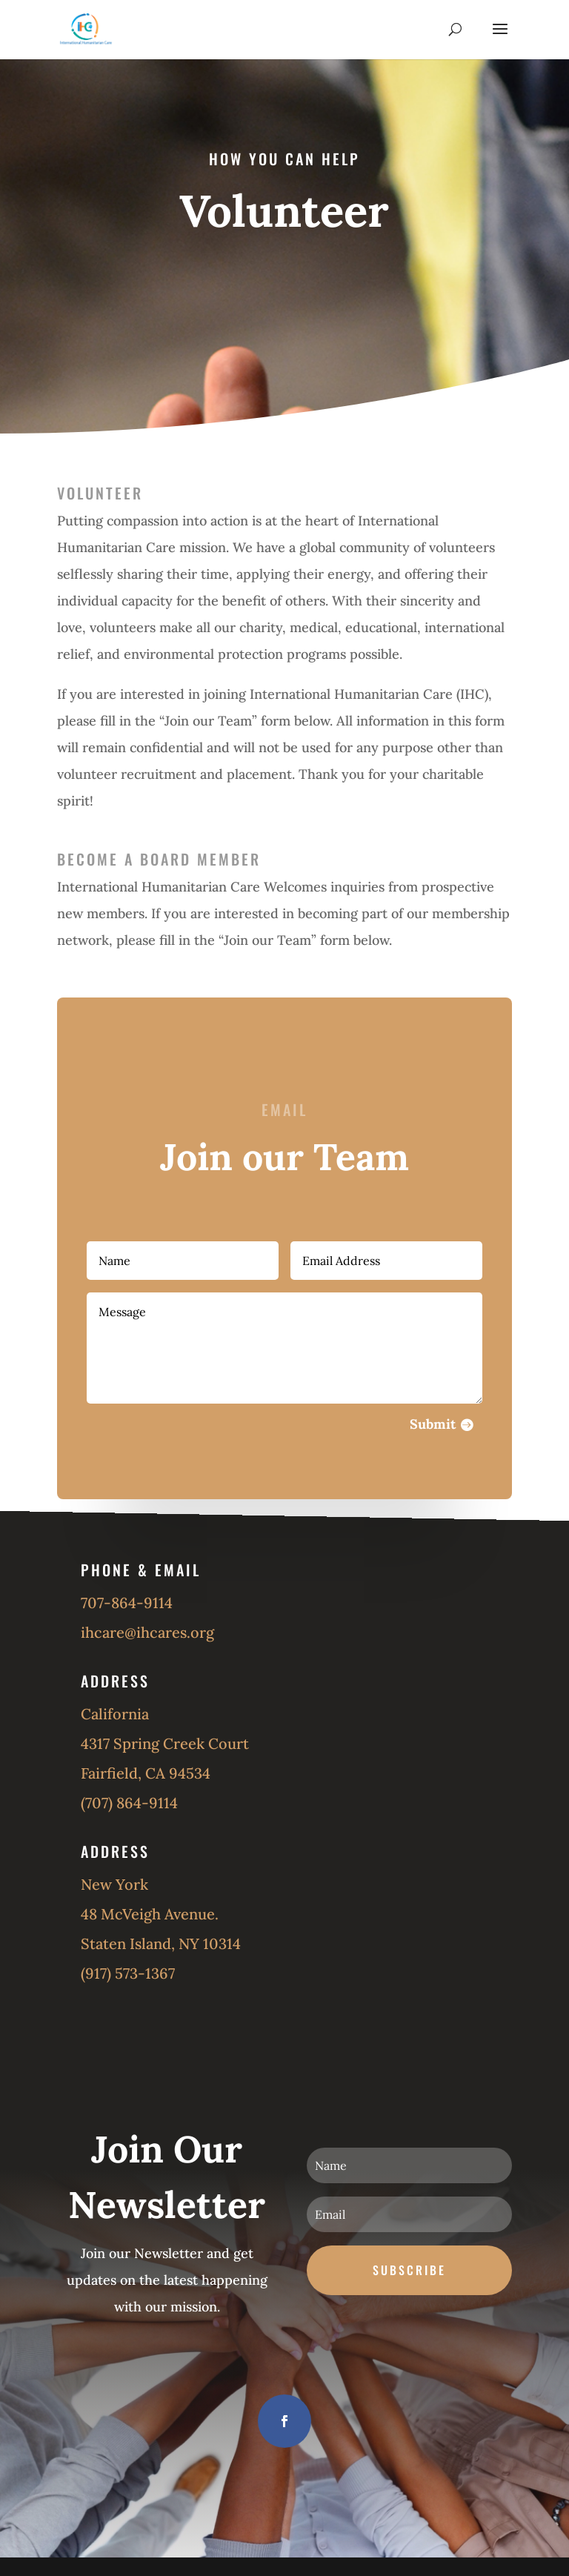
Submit (419, 1408)
